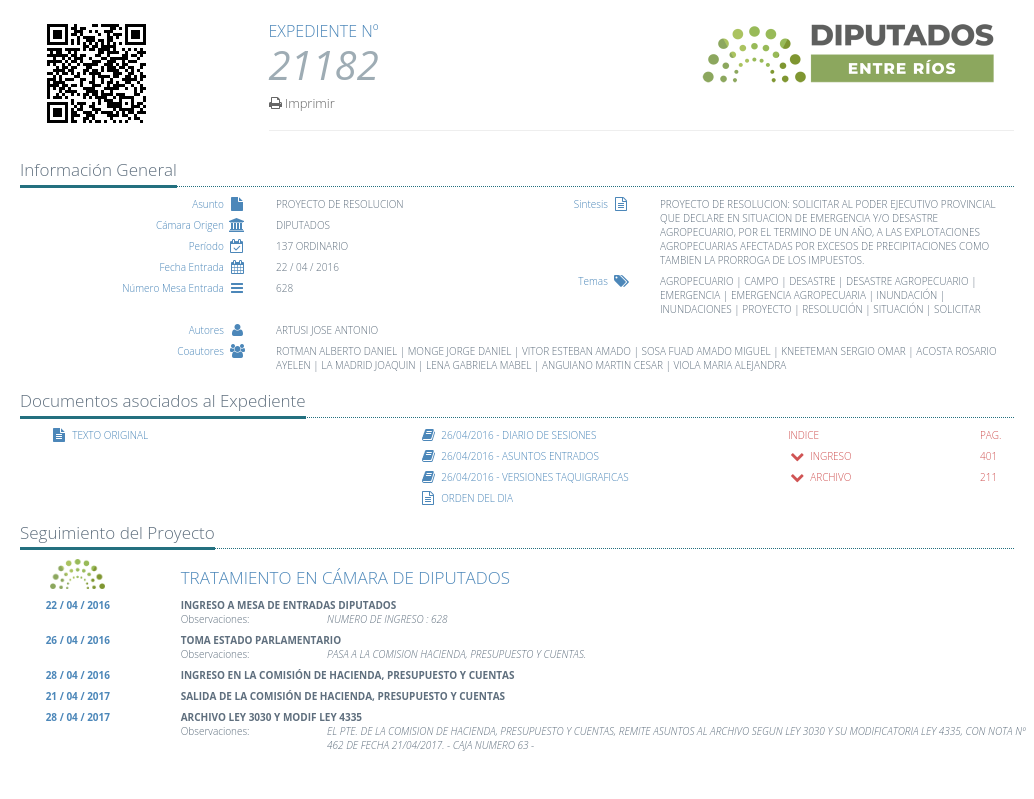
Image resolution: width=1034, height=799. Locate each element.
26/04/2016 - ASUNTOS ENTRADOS (520, 456)
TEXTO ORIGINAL (110, 435)
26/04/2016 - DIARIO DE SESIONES (518, 435)
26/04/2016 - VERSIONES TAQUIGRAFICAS (535, 477)
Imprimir (302, 102)
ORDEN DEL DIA (477, 498)
